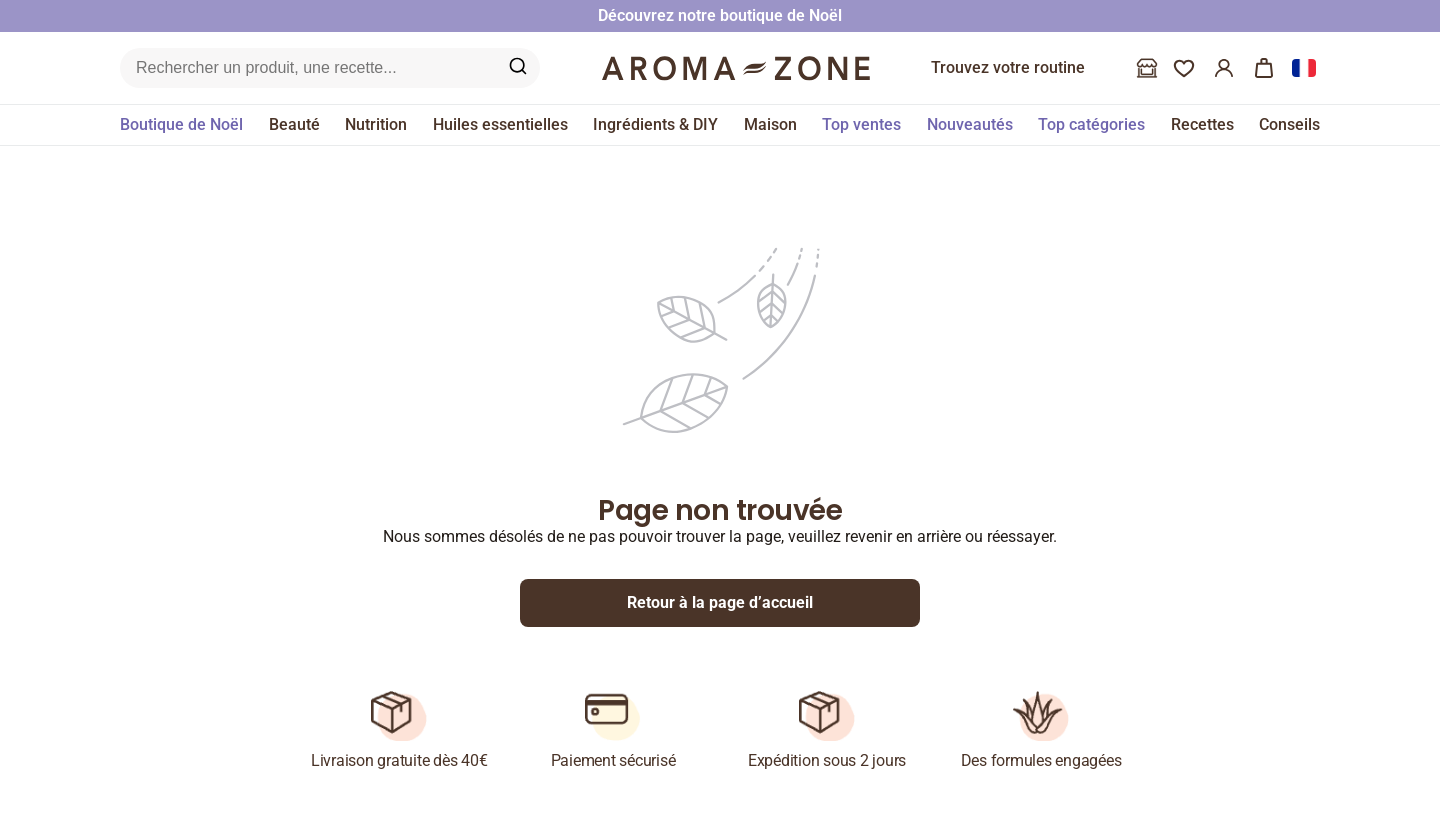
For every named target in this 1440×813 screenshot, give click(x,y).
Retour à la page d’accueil (720, 602)
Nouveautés (970, 124)
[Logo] (736, 68)
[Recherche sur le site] (306, 68)
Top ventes (861, 124)
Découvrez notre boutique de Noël (720, 15)
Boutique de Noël (181, 124)
